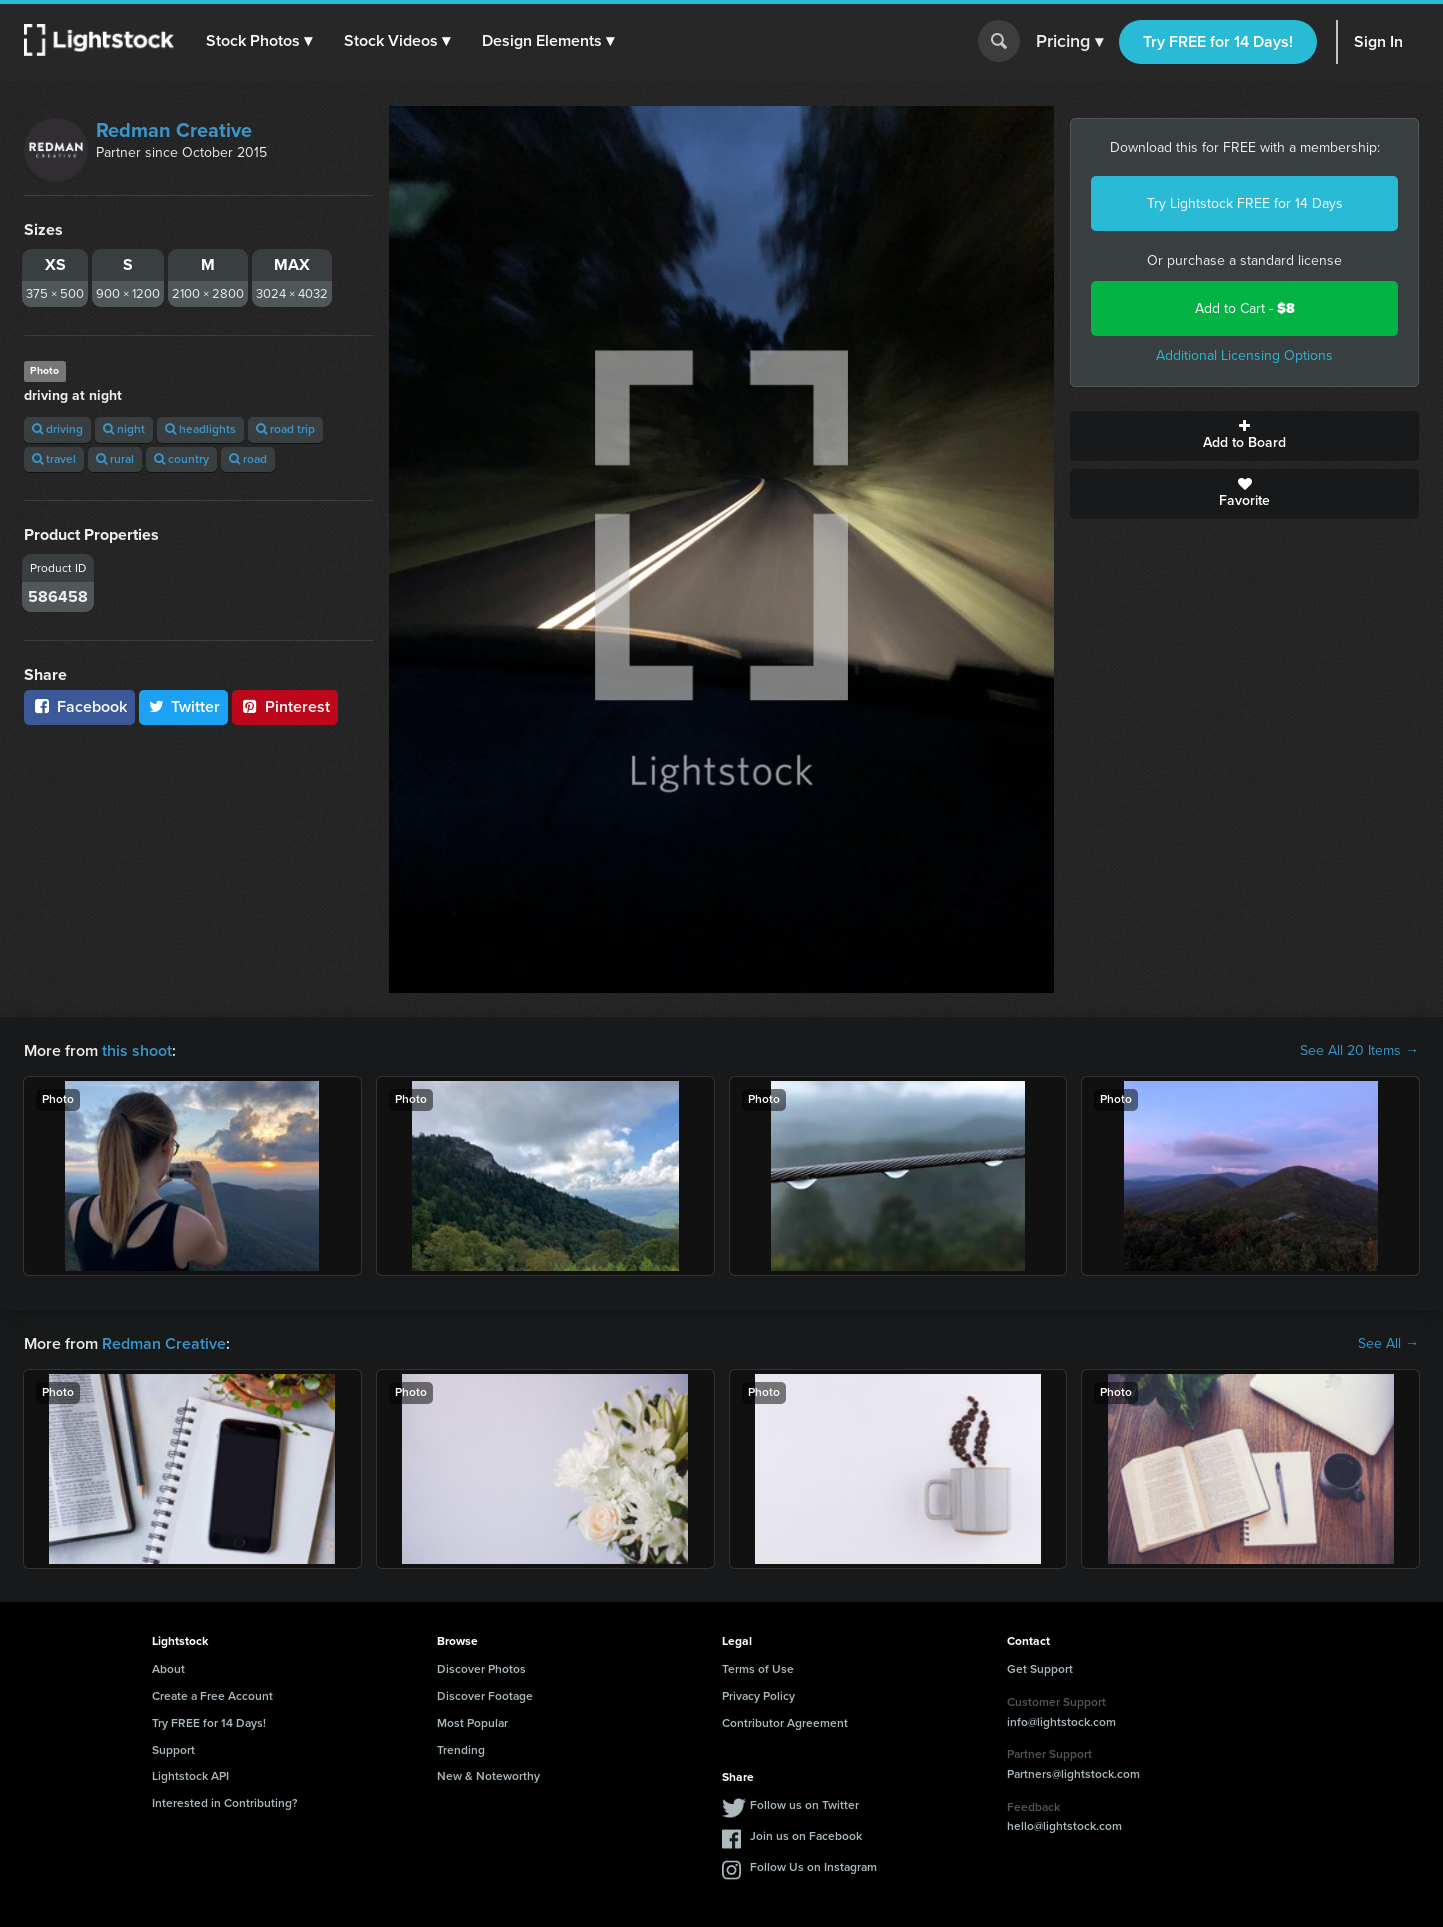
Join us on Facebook (806, 1836)
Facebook (79, 706)
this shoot (137, 1050)
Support (173, 1750)
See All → (1388, 1344)
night (124, 429)
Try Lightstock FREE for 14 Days (1245, 203)
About (168, 1669)
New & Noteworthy (488, 1776)
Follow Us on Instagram (813, 1867)
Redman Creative (174, 130)
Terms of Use (758, 1669)
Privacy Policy (758, 1696)
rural (115, 459)
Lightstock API (190, 1776)
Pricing (1069, 42)
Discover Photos (481, 1669)
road (248, 459)
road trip (285, 429)
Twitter (184, 706)
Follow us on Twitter (804, 1805)
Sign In (1378, 41)
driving (57, 429)
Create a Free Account (212, 1696)
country (181, 459)
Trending (461, 1750)
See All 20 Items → (1359, 1051)
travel (54, 459)
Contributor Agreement (785, 1723)
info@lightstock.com (1061, 1722)
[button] (259, 41)
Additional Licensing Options (1244, 355)
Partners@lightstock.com (1073, 1774)
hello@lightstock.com (1064, 1826)
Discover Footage (485, 1696)
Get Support (1040, 1669)
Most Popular (472, 1723)
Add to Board (1244, 436)
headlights (200, 429)
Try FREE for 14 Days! (1218, 41)
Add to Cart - (1245, 308)
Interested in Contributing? (225, 1803)
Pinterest (285, 706)
